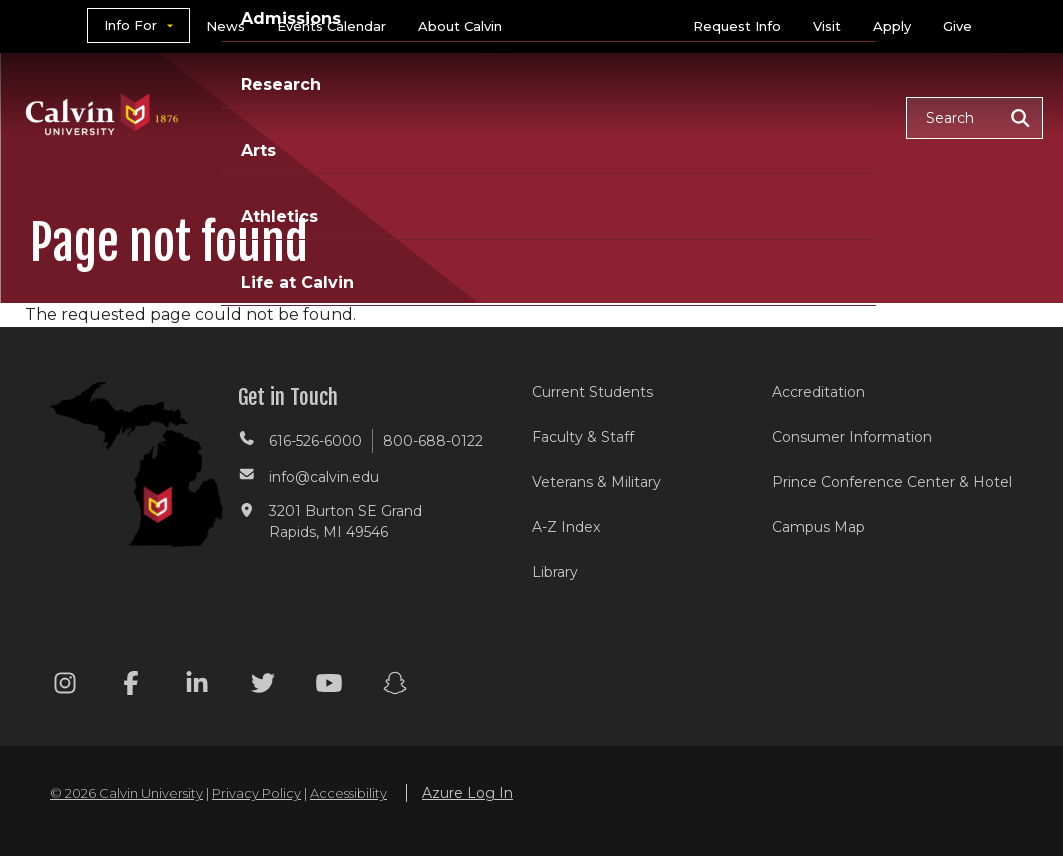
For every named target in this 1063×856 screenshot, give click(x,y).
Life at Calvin (297, 282)
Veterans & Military (596, 482)
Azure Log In (467, 793)
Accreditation (818, 392)
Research (281, 84)
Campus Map (818, 527)
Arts (258, 150)
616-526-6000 (315, 441)
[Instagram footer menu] (65, 686)
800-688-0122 (433, 441)
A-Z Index (566, 527)
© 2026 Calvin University (126, 793)
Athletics (279, 216)
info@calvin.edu (324, 477)
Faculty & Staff (583, 437)
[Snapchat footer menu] (395, 686)
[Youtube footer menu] (329, 686)
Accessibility (348, 793)
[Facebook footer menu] (131, 686)
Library (555, 572)
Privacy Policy (256, 793)
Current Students (592, 392)
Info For (130, 25)
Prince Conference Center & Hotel (892, 482)
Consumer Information (852, 437)
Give (957, 26)
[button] (974, 118)
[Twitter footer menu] (263, 686)
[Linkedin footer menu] (197, 686)
